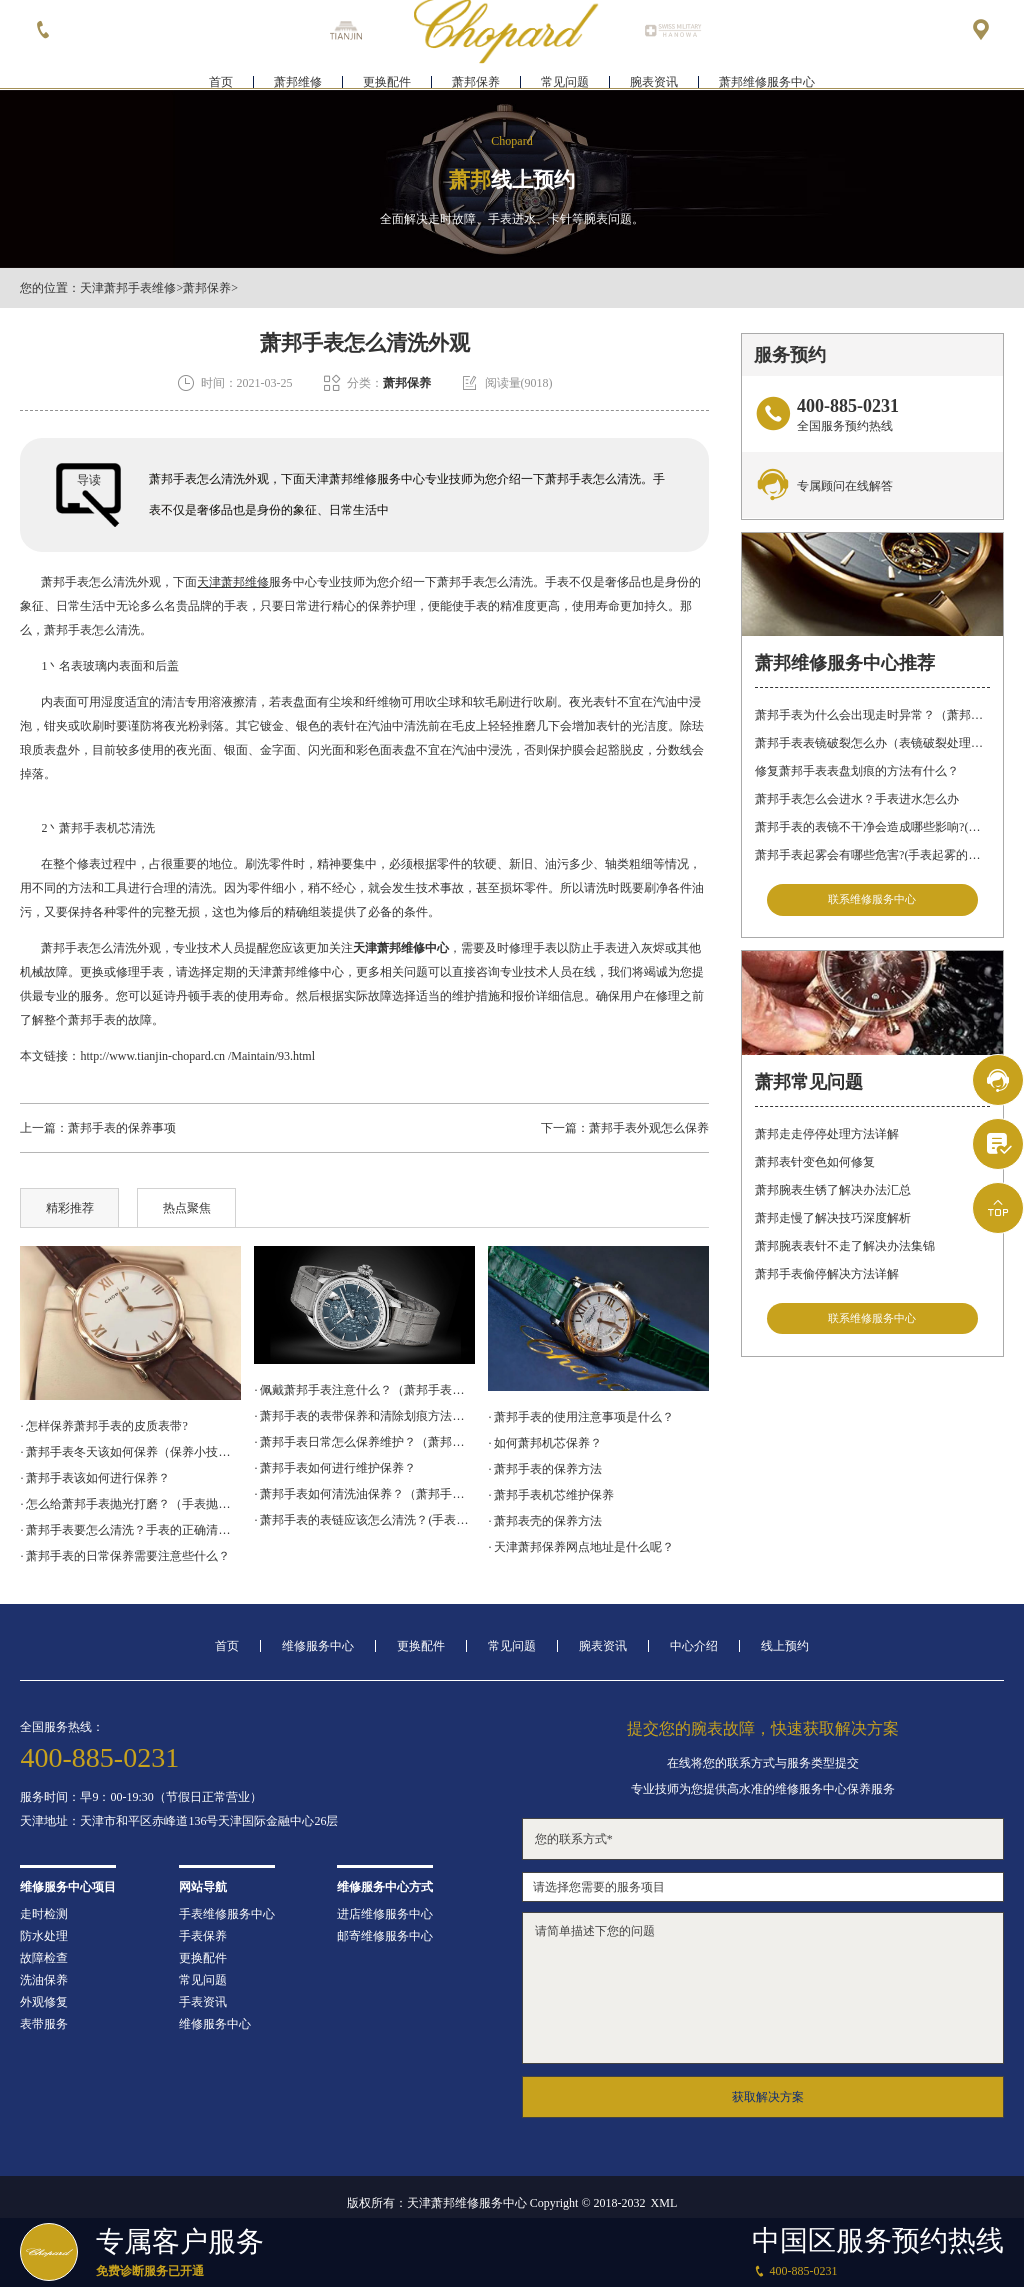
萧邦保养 (476, 76)
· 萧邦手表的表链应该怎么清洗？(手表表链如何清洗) (364, 1520)
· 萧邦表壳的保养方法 (545, 1521)
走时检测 (44, 1914)
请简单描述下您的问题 (763, 1988)
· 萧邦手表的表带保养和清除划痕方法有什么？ (364, 1416)
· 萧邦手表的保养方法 (545, 1469)
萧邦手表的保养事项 (122, 1128)
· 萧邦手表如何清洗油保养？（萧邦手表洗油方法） (364, 1494)
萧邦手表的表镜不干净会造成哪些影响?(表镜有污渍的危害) (872, 827)
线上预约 (785, 1646)
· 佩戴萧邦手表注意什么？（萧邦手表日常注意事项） (364, 1390)
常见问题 (565, 76)
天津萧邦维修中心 (401, 948)
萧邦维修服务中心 (767, 76)
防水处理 (44, 1936)
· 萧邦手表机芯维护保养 (551, 1495)
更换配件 (387, 76)
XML (664, 2203)
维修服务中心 (318, 1646)
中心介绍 (694, 1646)
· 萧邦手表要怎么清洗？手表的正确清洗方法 (130, 1530)
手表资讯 (203, 2002)
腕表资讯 (654, 76)
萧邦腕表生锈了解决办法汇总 (833, 1194)
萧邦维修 (298, 76)
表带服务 (44, 2024)
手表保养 (203, 1936)
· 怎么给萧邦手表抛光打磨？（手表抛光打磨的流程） (130, 1504)
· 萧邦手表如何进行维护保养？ (335, 1468)
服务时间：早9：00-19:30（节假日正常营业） (140, 1797)
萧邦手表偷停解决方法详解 (827, 1278)
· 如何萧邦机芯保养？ (545, 1443)
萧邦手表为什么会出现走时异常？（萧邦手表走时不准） (872, 715)
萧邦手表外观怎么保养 (649, 1128)
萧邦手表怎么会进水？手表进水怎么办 (857, 799)
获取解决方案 (768, 2097)
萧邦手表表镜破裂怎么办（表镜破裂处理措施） (872, 743)
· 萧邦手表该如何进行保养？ (95, 1478)
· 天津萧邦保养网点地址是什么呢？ (581, 1547)
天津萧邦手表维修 (128, 288)
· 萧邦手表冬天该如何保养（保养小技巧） (130, 1452)
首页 (221, 76)
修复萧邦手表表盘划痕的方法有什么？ (857, 771)
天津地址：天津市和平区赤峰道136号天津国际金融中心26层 (179, 1821)
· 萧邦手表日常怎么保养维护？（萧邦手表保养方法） (364, 1442)
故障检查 (44, 1958)
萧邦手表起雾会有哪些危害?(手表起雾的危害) (872, 855)
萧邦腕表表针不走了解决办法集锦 (845, 1250)
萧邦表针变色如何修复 (815, 1166)
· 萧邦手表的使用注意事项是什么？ (581, 1417)
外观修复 (44, 2002)
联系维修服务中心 (872, 901)
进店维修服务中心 (385, 1914)
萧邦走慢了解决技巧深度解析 (833, 1222)
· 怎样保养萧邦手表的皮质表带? (103, 1426)
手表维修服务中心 (227, 1914)
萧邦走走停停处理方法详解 (827, 1138)
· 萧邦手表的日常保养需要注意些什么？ (125, 1556)
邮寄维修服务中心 (385, 1936)
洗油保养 (44, 1980)
